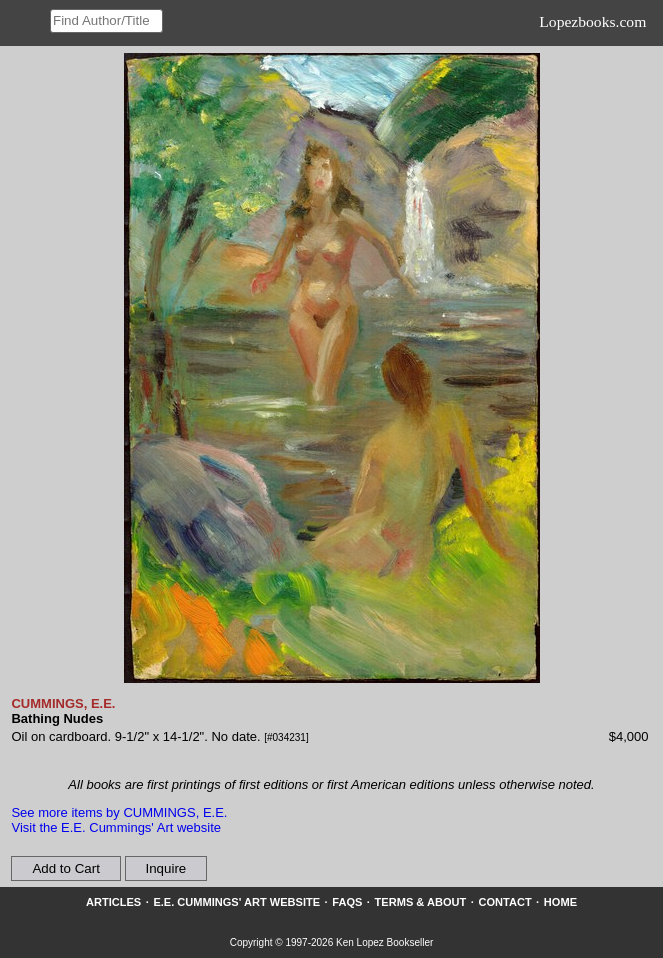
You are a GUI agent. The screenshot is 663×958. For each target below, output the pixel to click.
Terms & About (421, 902)
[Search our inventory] (106, 21)
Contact (504, 902)
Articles (113, 902)
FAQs (347, 902)
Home (560, 902)
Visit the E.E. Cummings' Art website (116, 827)
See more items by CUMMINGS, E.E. (119, 812)
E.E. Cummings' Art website (236, 902)
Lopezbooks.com (592, 21)
